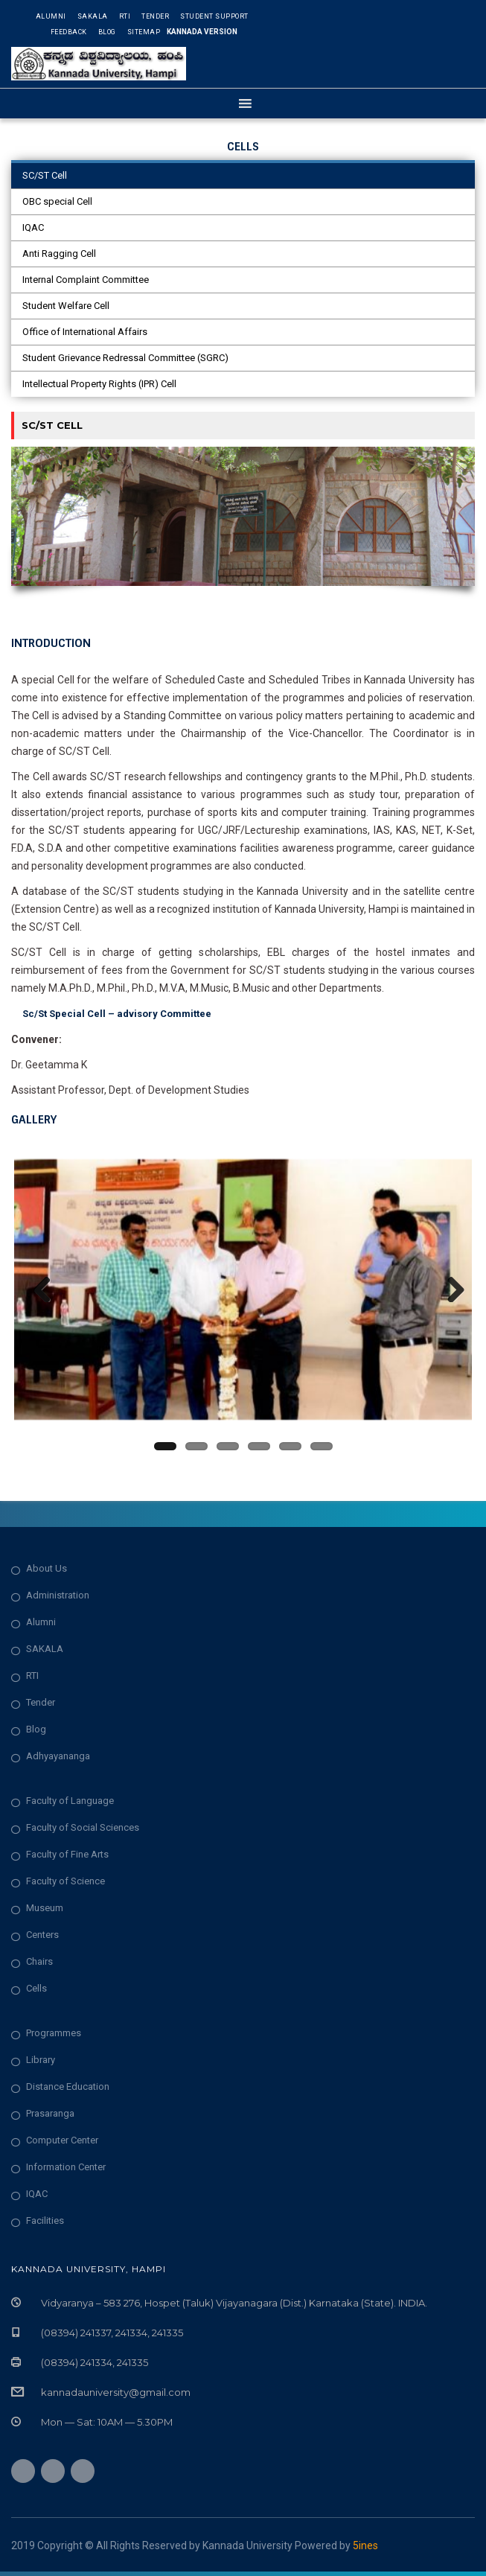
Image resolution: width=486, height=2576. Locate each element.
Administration (57, 1599)
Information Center (66, 2171)
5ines (365, 2550)
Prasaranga (50, 2117)
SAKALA (44, 1653)
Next (449, 1289)
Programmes (53, 2037)
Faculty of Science (65, 1885)
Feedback (69, 32)
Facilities (45, 2225)
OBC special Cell (57, 201)
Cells (36, 1992)
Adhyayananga (58, 1760)
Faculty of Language (70, 1805)
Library (40, 2064)
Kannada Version (202, 32)
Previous (36, 1289)
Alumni (51, 16)
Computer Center (62, 2144)
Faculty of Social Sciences (82, 1831)
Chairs (39, 1965)
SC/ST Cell (44, 175)
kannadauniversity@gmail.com (116, 2397)
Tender (155, 16)
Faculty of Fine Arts (67, 1858)
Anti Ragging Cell (59, 253)
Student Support (214, 16)
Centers (42, 1939)
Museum (44, 1912)
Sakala (92, 16)
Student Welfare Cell (65, 305)
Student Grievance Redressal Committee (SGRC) (125, 357)
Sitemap (144, 32)
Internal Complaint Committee (85, 279)
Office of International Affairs (84, 331)
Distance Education (67, 2091)
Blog (107, 32)
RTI (125, 16)
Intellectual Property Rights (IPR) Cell (99, 383)
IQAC (33, 227)
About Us (46, 1572)
